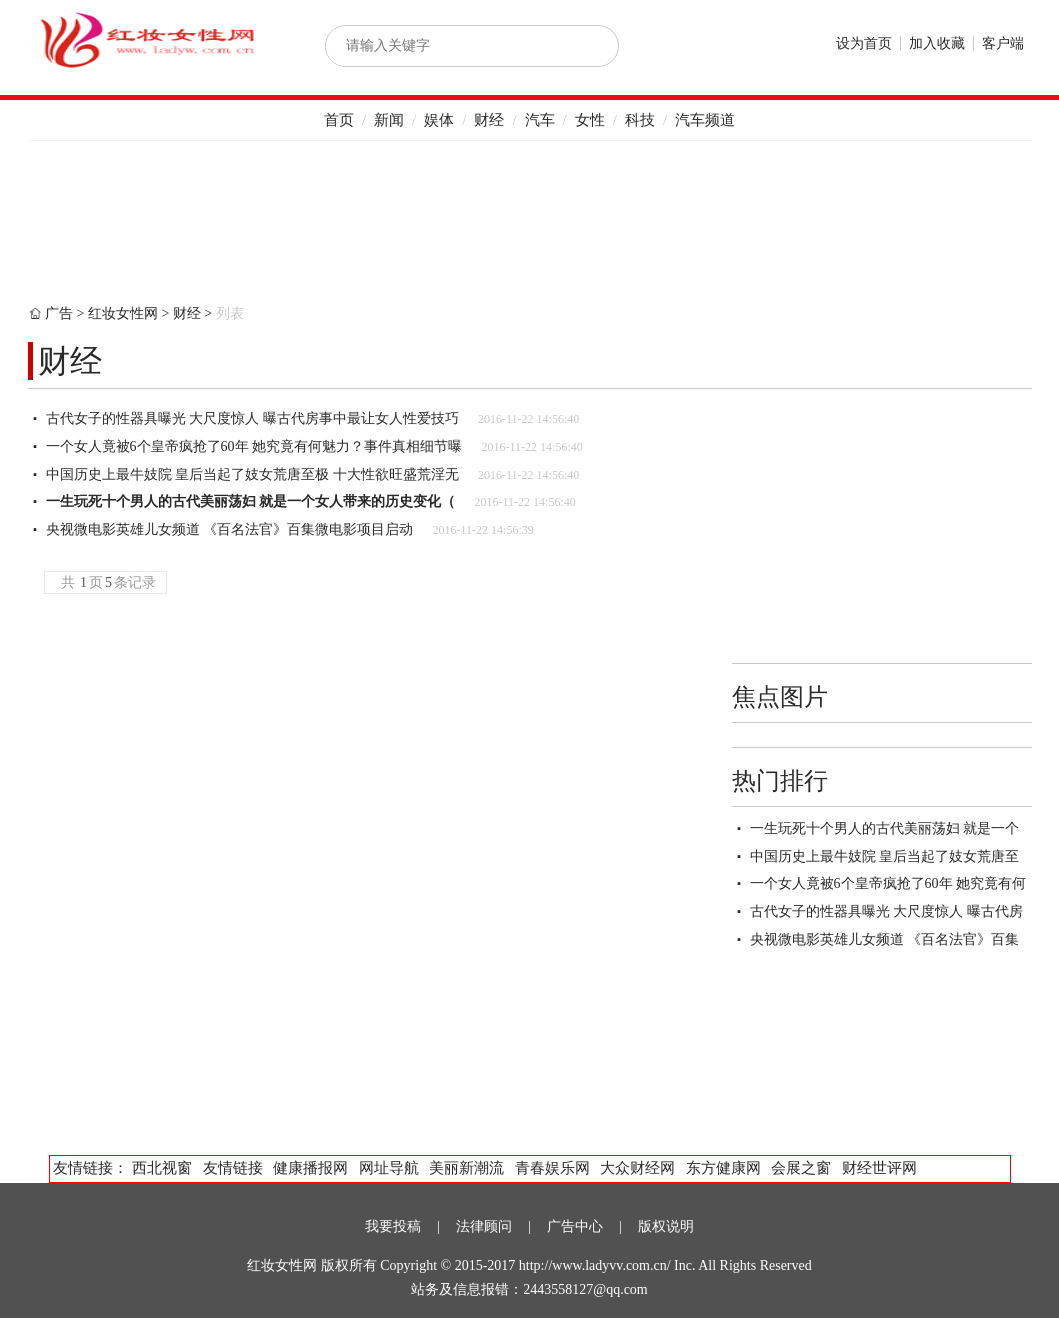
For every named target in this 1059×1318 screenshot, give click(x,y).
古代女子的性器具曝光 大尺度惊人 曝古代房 (886, 911)
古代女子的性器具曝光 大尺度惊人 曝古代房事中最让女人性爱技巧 (252, 418)
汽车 (540, 120)
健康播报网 (310, 1168)
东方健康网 (723, 1168)
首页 (339, 120)
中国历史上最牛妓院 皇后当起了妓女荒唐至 (885, 856)
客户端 (1003, 43)
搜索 (582, 46)
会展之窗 (801, 1168)
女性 (590, 120)
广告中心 (575, 1226)
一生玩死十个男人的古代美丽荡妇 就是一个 (885, 828)
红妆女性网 (123, 313)
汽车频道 (705, 120)
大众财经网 (637, 1168)
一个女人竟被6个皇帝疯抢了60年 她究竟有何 (888, 883)
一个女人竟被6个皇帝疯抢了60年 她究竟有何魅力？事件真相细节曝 (254, 446)
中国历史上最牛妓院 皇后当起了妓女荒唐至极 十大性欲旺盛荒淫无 (252, 474)
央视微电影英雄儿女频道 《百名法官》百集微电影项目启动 (230, 529)
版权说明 (666, 1226)
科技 (640, 120)
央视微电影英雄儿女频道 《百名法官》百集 (885, 939)
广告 (59, 313)
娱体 (439, 120)
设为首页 (864, 43)
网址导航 (389, 1168)
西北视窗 (162, 1168)
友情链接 (233, 1168)
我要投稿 (393, 1226)
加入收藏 (937, 43)
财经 (489, 120)
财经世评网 (879, 1168)
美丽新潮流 (466, 1168)
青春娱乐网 (552, 1168)
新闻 (389, 120)
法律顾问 (484, 1226)
